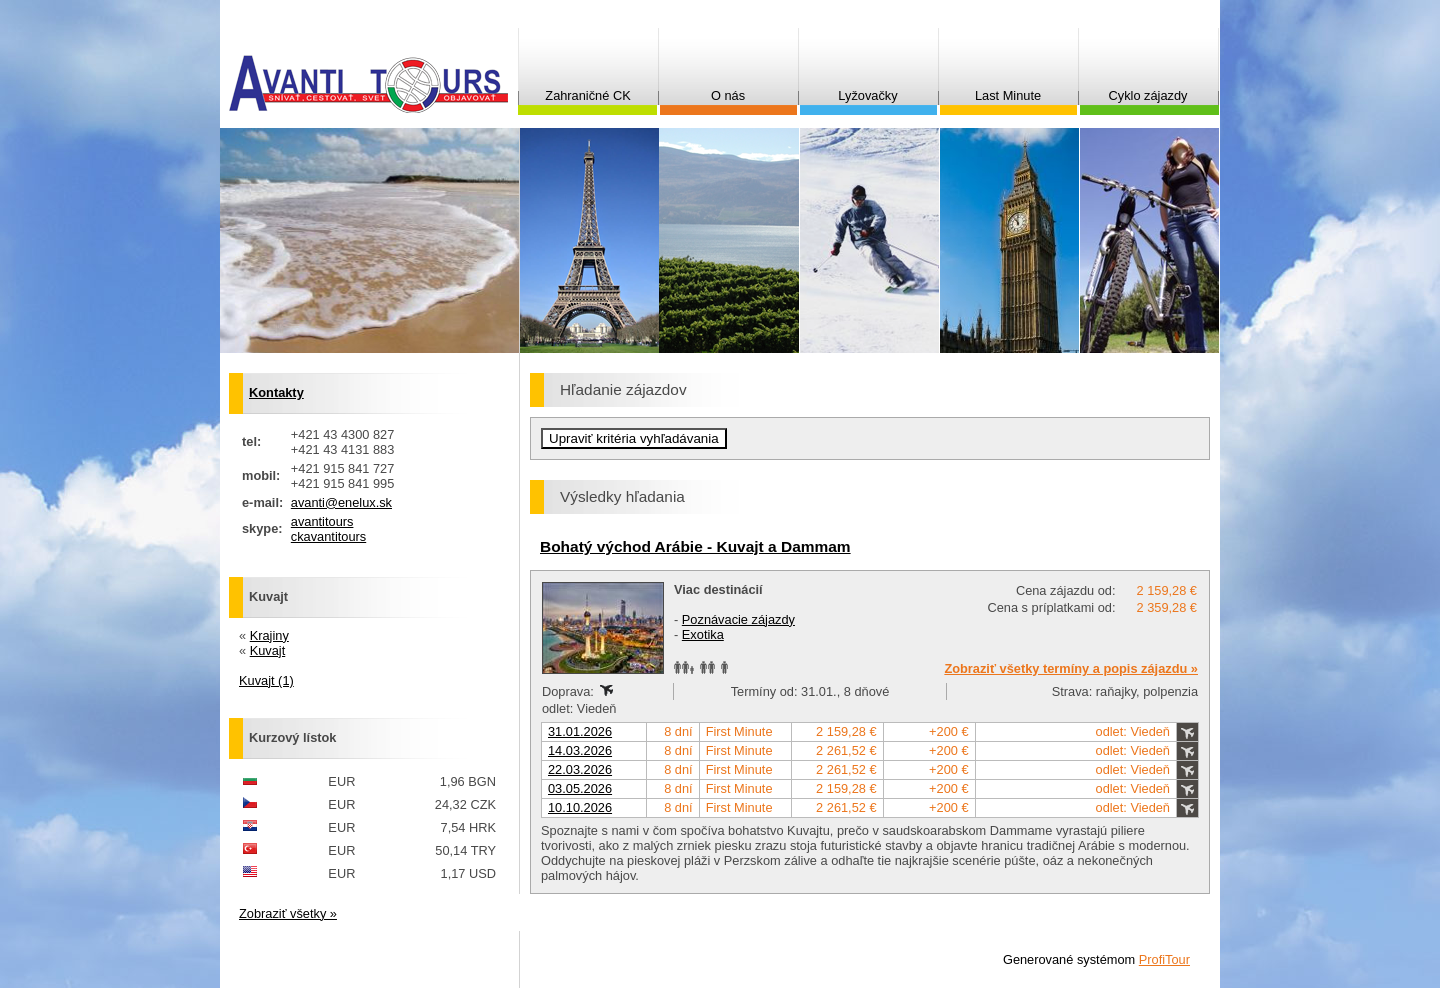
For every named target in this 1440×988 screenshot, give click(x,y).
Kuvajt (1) (266, 680)
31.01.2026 (580, 731)
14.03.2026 (580, 750)
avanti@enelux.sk (341, 502)
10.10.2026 (580, 807)
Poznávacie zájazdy (738, 619)
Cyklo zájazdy (1148, 95)
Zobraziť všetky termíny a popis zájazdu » (1071, 668)
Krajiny (269, 635)
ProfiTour (1164, 959)
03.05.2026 (580, 788)
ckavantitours (328, 536)
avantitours (322, 521)
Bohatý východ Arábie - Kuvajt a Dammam (695, 546)
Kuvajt (268, 650)
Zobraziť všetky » (288, 913)
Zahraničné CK (587, 95)
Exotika (703, 634)
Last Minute (1008, 95)
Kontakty (276, 392)
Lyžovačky (867, 95)
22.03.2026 (580, 769)
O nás (728, 95)
